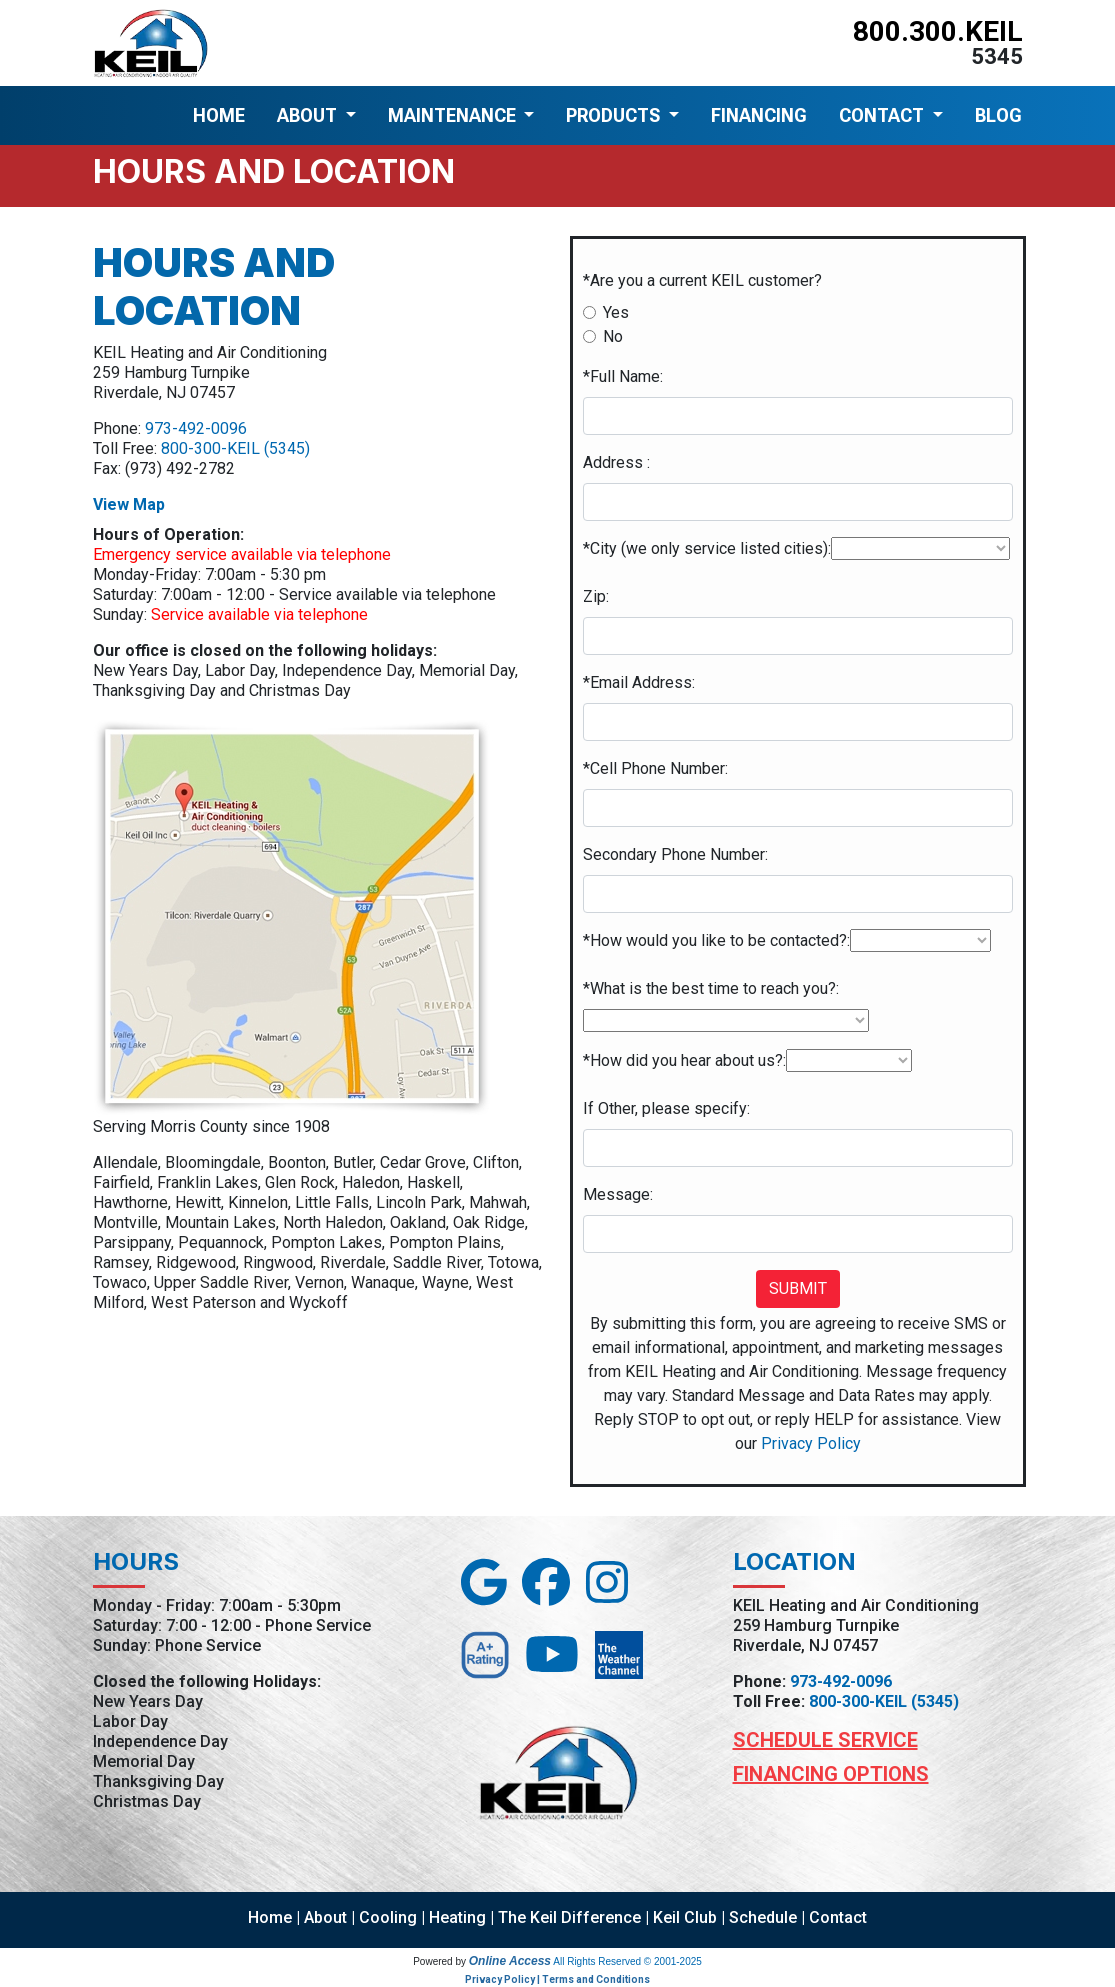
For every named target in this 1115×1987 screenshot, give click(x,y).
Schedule (763, 1917)
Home (270, 1917)
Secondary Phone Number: (675, 854)
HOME (219, 115)
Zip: (596, 596)
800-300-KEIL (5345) (235, 448)
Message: (618, 1194)
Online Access (510, 1961)
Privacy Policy (811, 1443)
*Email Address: (639, 682)
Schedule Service (825, 1740)
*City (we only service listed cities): (707, 548)
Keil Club (685, 1917)
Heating (457, 1917)
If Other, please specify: (666, 1108)
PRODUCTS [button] (615, 115)
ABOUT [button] (309, 115)
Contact (838, 1917)
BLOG (998, 115)
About (325, 1917)
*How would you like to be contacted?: (716, 940)
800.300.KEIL (938, 31)
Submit (798, 1288)
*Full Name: (623, 376)
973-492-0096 (196, 428)
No (613, 336)
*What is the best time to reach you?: (711, 988)
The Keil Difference (569, 1917)
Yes (616, 312)
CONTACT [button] (883, 115)
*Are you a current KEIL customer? (702, 280)
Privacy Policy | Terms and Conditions (557, 1979)
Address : (616, 462)
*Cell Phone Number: (655, 768)
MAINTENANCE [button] (454, 115)
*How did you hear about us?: (684, 1060)
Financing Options (831, 1774)
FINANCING (759, 115)
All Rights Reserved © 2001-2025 (627, 1961)
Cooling (388, 1917)
